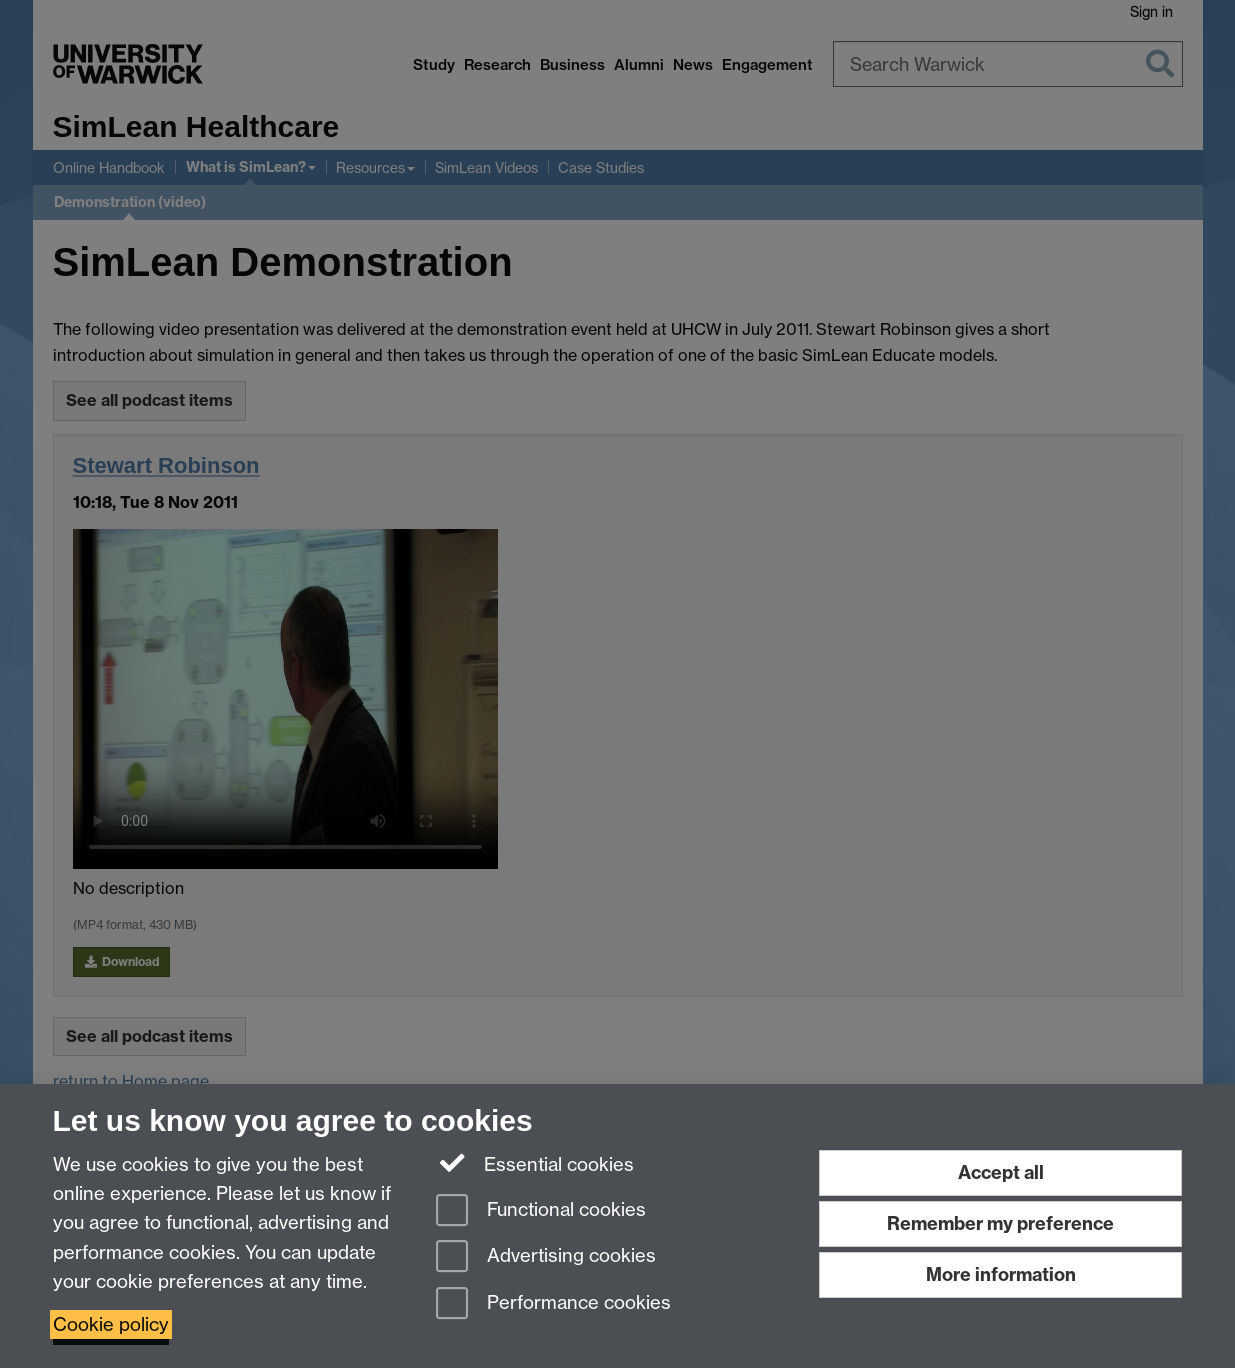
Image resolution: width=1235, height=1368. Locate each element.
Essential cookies (535, 1163)
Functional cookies (541, 1211)
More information (1001, 1274)
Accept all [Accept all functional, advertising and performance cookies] (1001, 1172)
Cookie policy (111, 1324)
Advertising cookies (546, 1257)
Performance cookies (553, 1304)
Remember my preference (1000, 1223)
